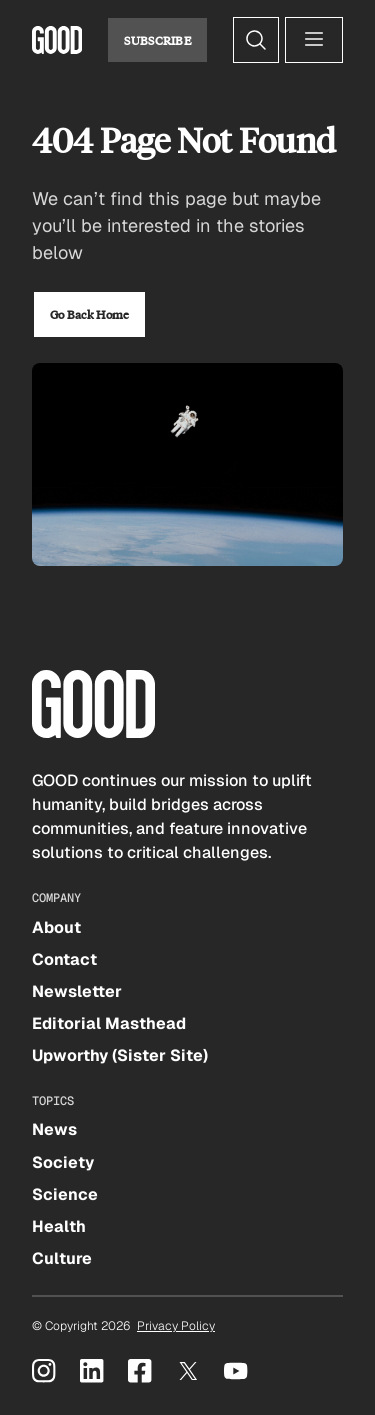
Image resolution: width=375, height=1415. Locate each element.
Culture (62, 1258)
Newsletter (77, 991)
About (56, 927)
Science (65, 1194)
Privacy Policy (176, 1326)
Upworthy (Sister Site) (120, 1055)
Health (59, 1226)
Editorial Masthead (109, 1023)
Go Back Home (89, 314)
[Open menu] (314, 40)
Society (63, 1162)
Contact (64, 959)
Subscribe (157, 40)
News (54, 1129)
